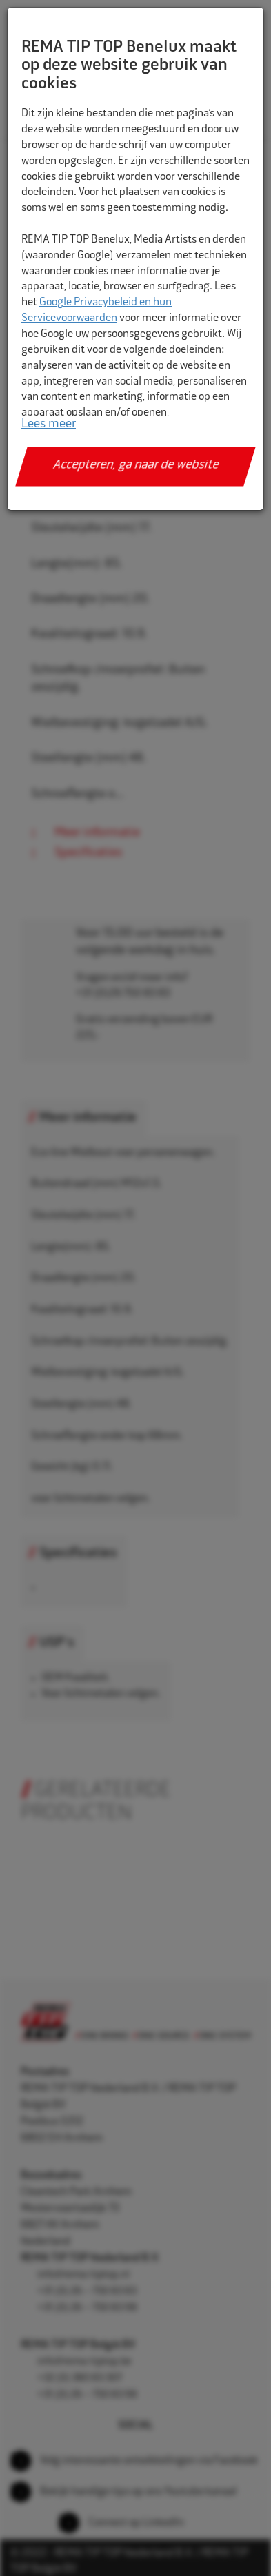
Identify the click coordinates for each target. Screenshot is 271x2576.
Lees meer (48, 424)
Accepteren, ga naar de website (135, 465)
